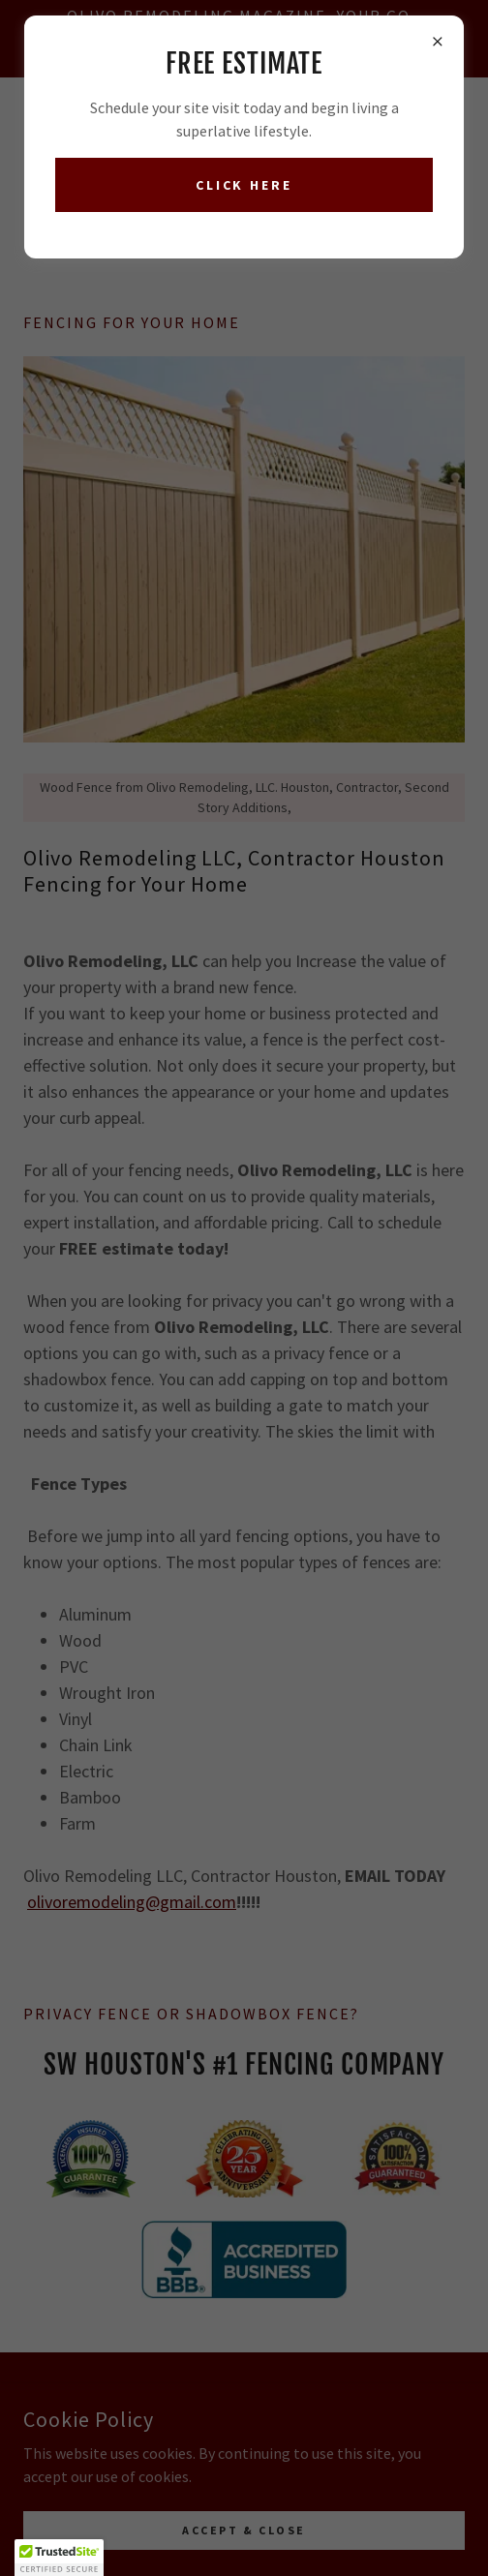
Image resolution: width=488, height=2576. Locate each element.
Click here (244, 185)
